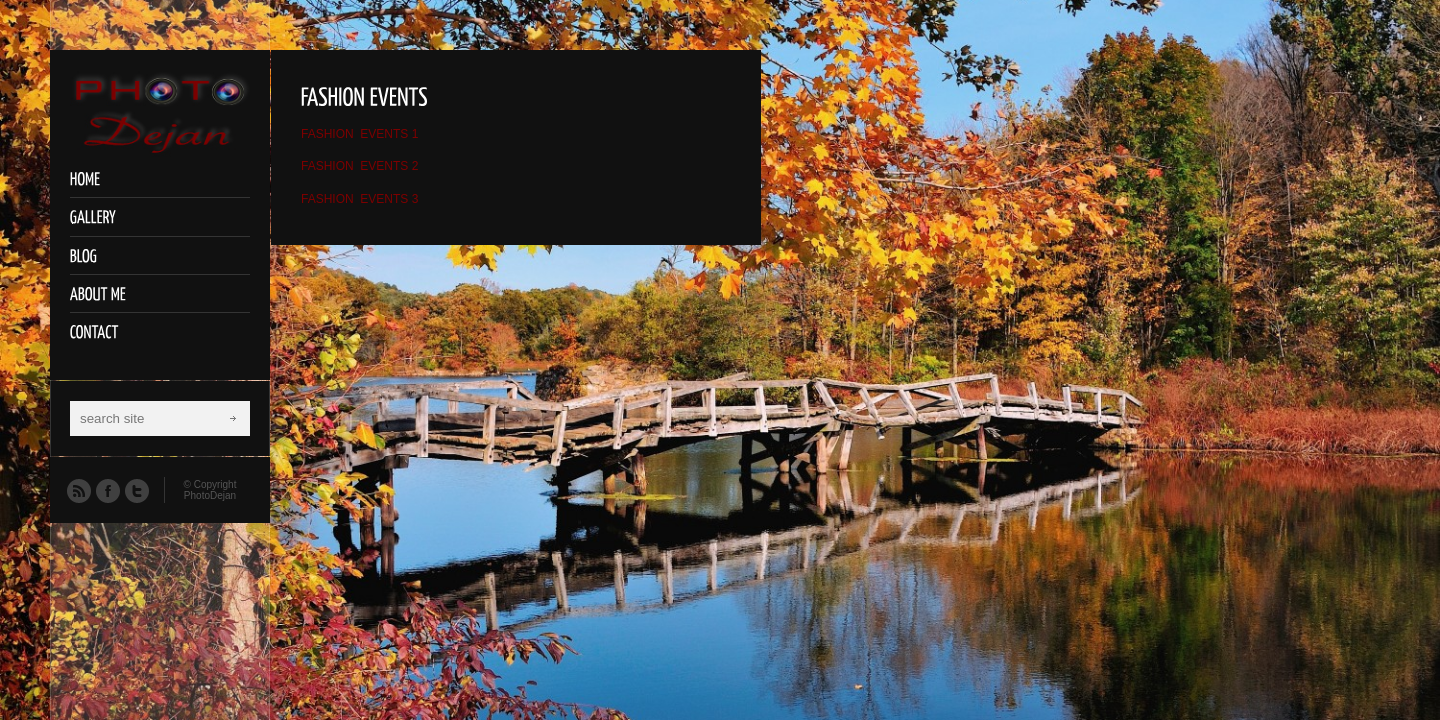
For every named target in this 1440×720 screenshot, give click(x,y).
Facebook (107, 490)
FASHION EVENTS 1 (359, 134)
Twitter (136, 490)
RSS (78, 490)
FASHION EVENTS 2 (359, 166)
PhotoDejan (210, 495)
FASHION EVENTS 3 (359, 199)
